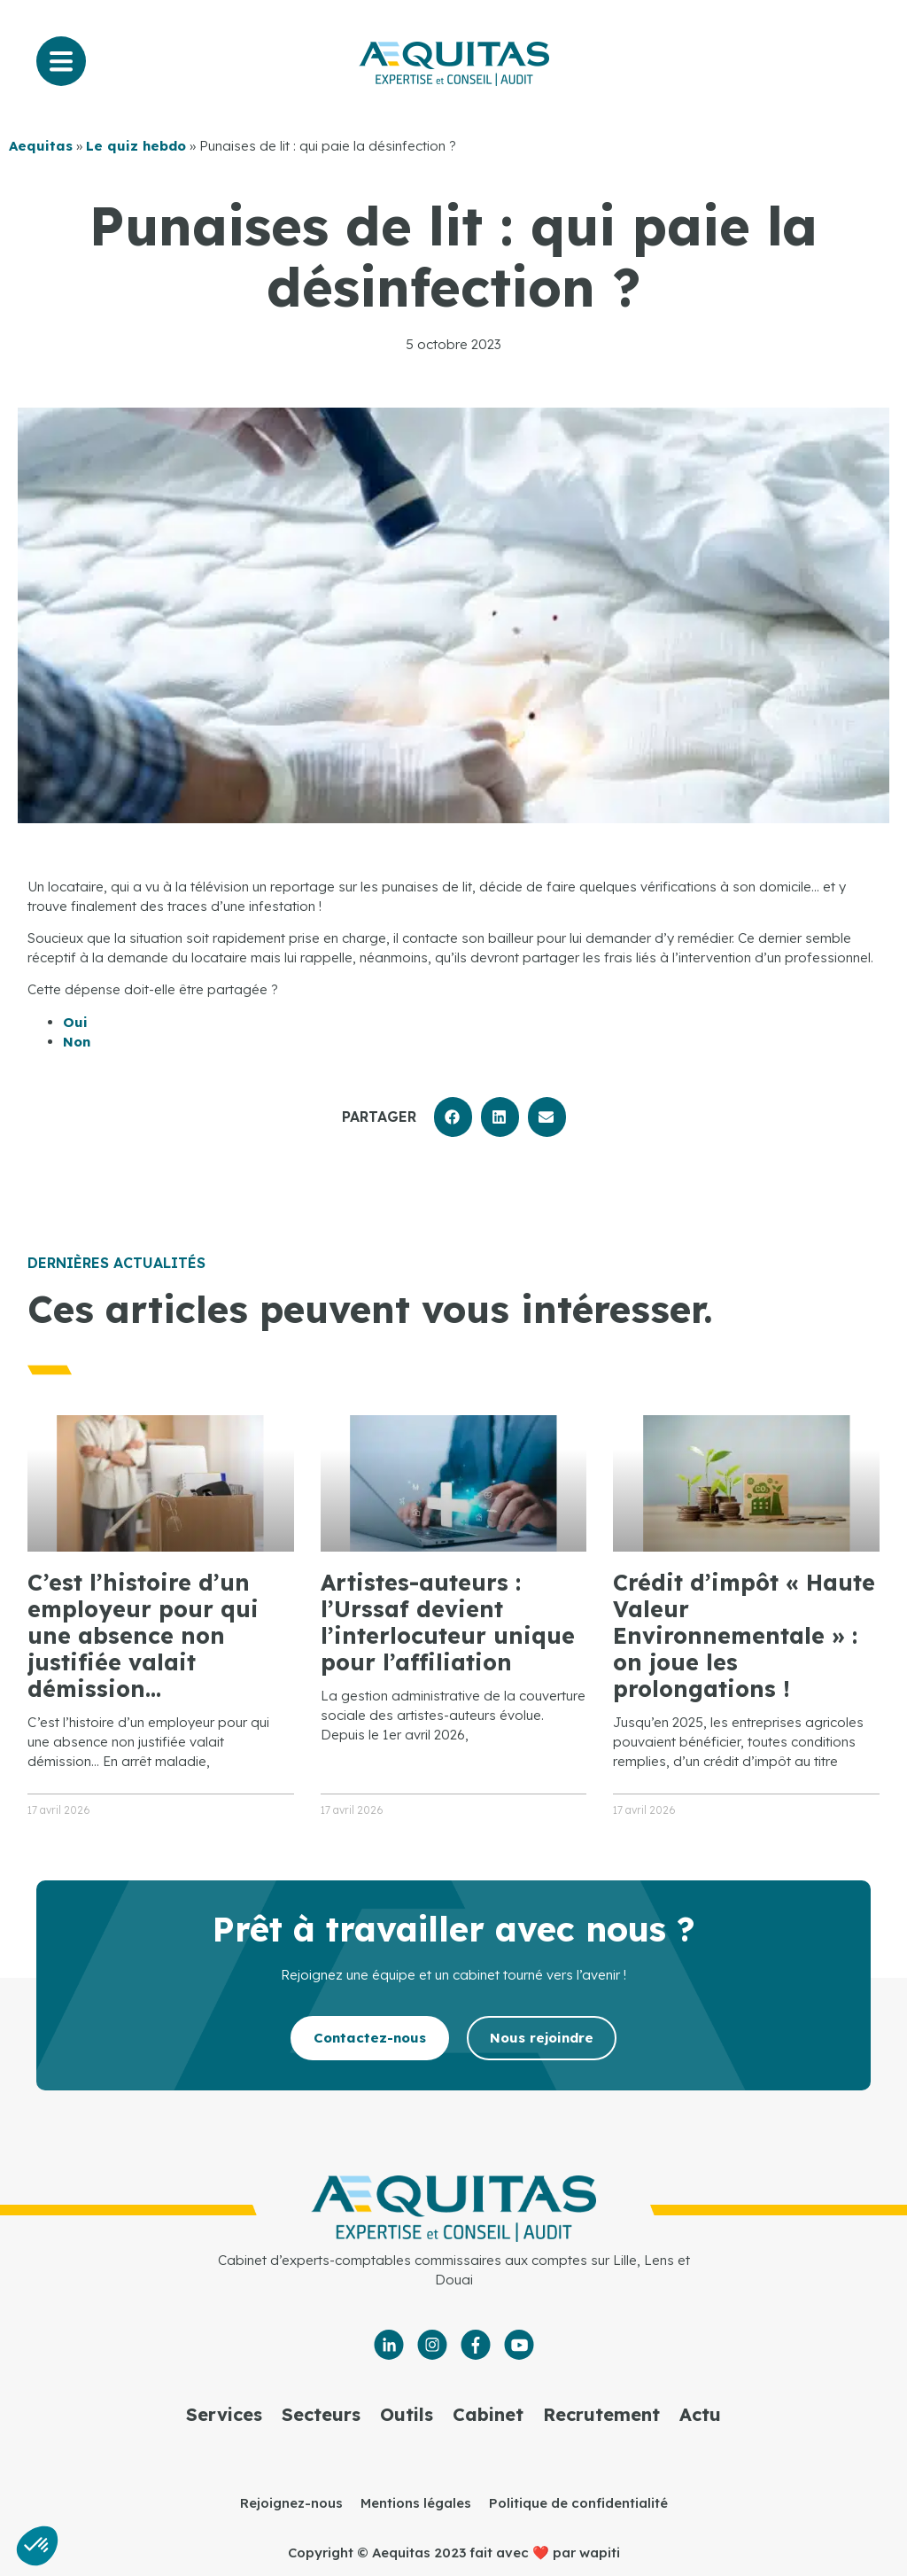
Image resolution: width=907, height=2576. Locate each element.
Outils (406, 2414)
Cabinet (488, 2414)
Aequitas (41, 145)
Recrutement (601, 2414)
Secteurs (321, 2414)
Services (224, 2414)
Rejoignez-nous (291, 2502)
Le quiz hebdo (136, 145)
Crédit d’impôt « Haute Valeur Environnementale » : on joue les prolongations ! (744, 1635)
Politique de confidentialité (578, 2502)
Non (76, 1041)
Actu (700, 2414)
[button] (453, 1117)
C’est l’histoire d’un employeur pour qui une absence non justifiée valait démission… (143, 1635)
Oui (75, 1022)
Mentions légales (415, 2502)
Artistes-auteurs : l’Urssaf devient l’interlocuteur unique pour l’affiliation (448, 1622)
